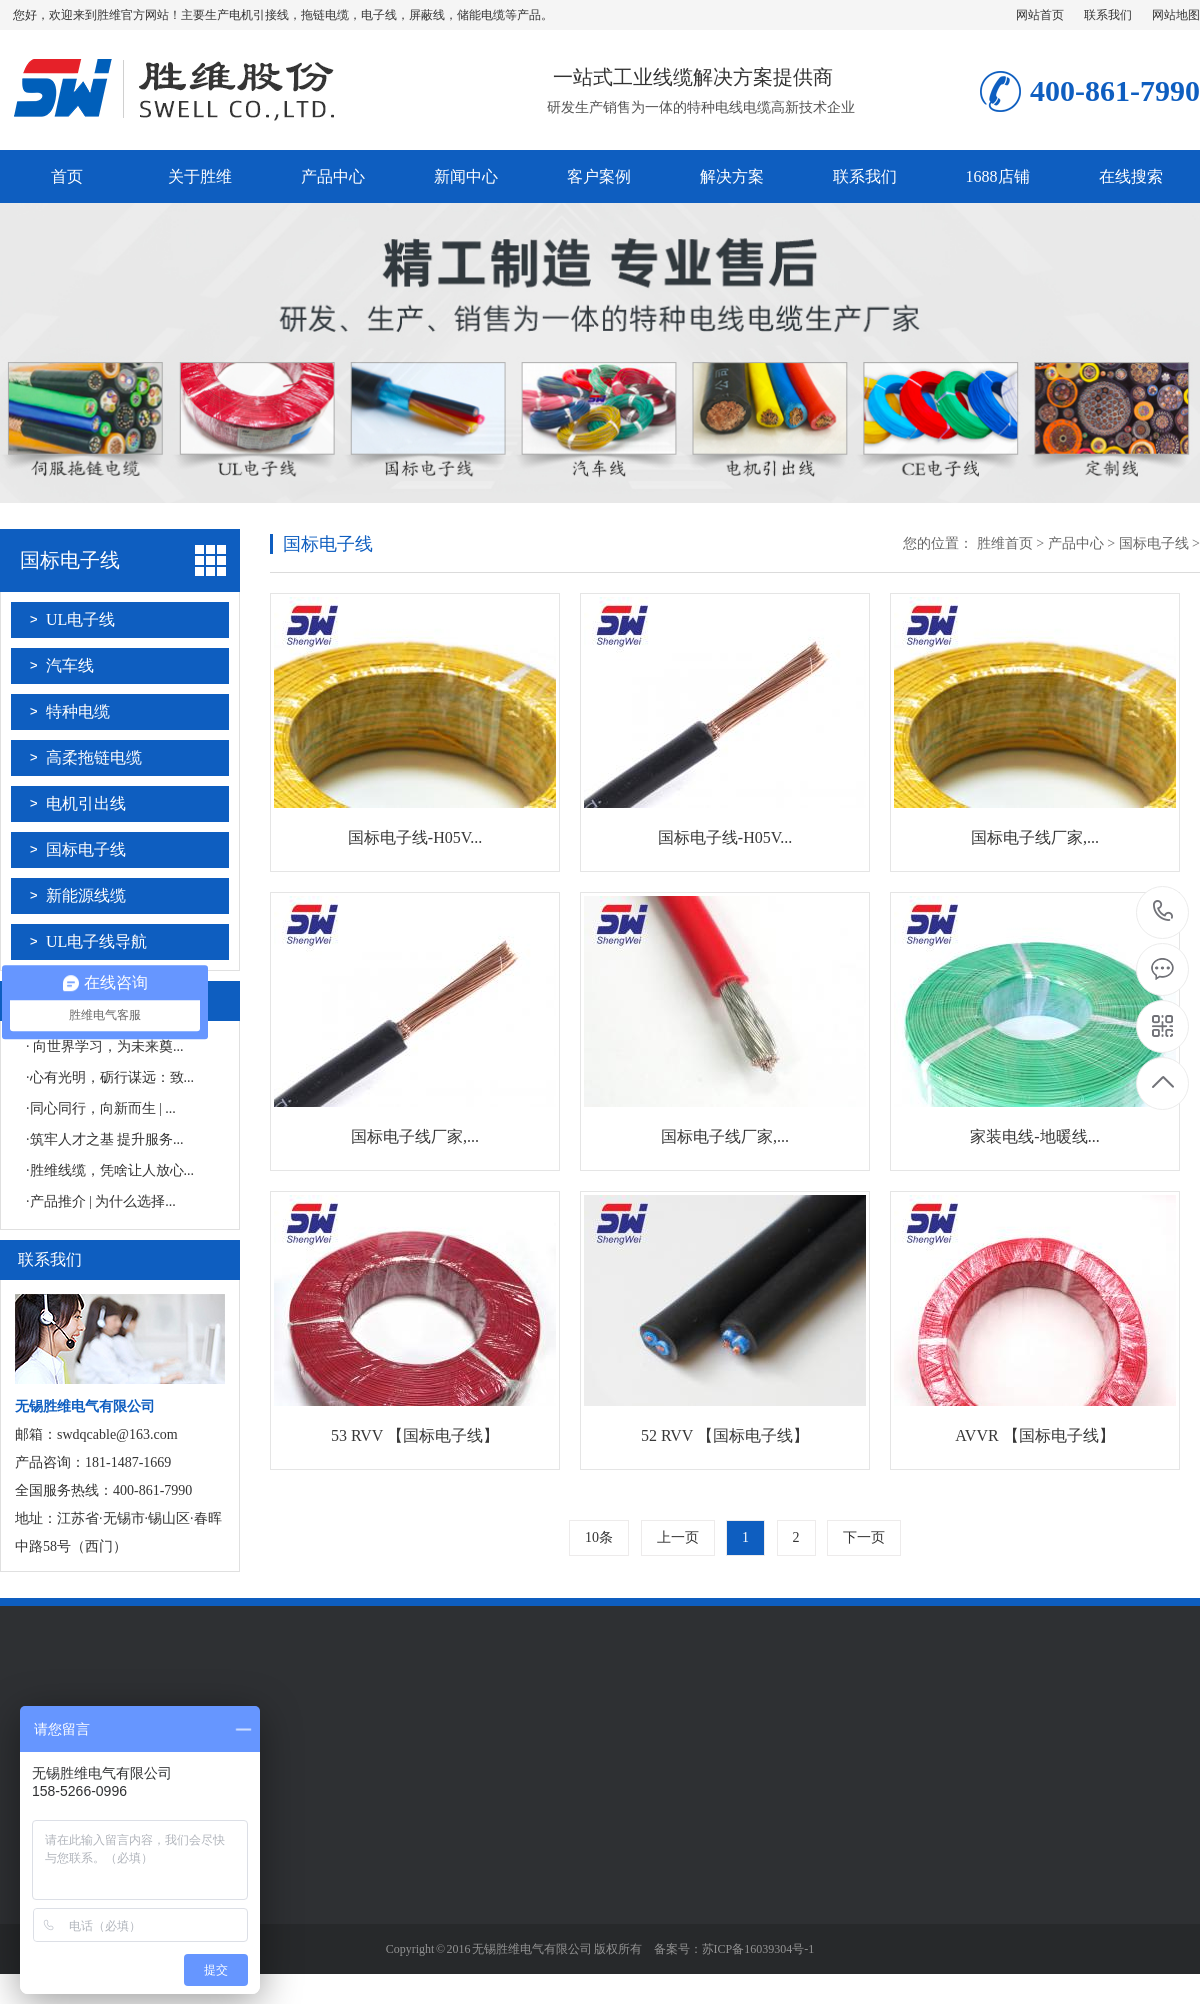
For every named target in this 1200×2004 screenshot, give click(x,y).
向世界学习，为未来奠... (107, 1046)
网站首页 (1040, 15)
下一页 (864, 1537)
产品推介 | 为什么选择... (103, 1201)
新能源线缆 (86, 895)
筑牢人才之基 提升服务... (107, 1139)
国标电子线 (70, 560)
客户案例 (599, 176)
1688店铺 (998, 176)
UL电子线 (80, 619)
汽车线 (70, 665)
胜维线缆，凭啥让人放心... (112, 1170)
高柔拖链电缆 (94, 757)
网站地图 (1176, 15)
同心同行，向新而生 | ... (103, 1108)
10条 (599, 1537)
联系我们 (1108, 15)
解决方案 (732, 176)
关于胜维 (200, 176)
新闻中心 (466, 176)
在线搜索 (1131, 176)
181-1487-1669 (1163, 912)
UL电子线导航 (96, 941)
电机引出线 (86, 803)
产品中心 (333, 176)
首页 (67, 176)
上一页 (678, 1537)
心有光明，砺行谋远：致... (112, 1077)
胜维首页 (1005, 543)
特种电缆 (78, 711)
